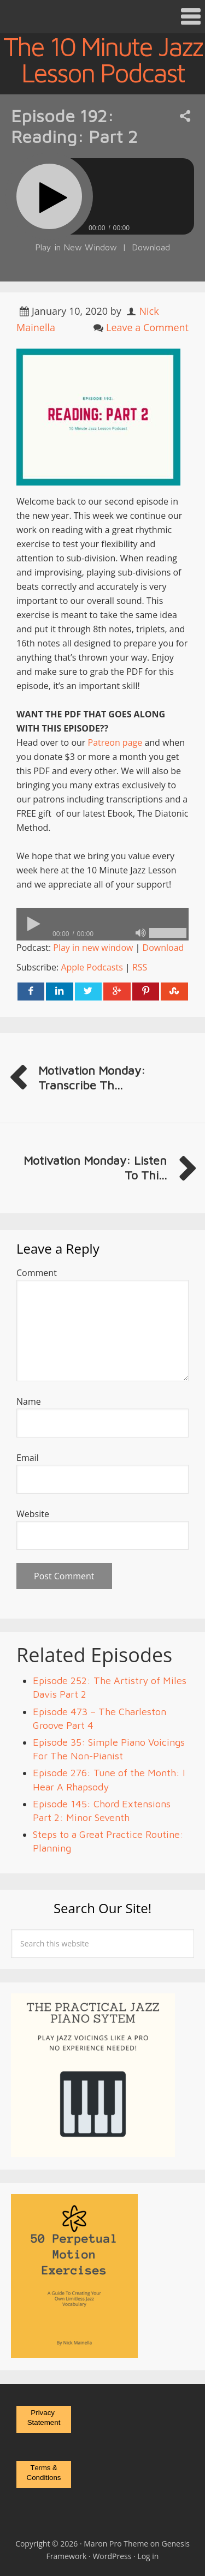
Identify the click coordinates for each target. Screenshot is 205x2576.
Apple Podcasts (91, 967)
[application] (102, 924)
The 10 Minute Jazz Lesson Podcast (102, 59)
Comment (36, 1273)
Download (151, 247)
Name (28, 1401)
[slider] (102, 924)
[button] (102, 16)
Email (27, 1458)
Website (32, 1514)
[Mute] (140, 932)
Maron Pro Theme (116, 2543)
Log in (148, 2556)
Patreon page (115, 742)
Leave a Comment (147, 327)
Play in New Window (76, 247)
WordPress (111, 2556)
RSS (139, 967)
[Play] (49, 196)
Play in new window (93, 948)
